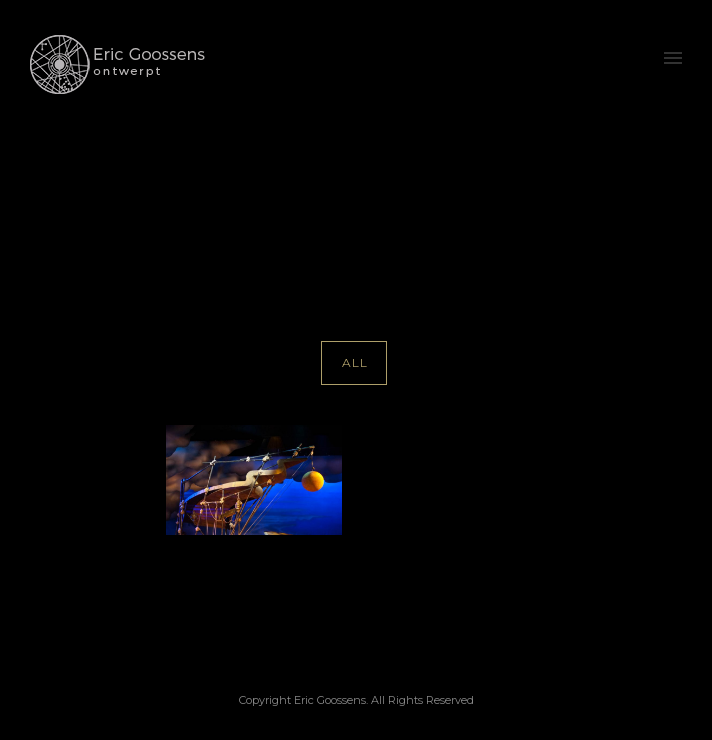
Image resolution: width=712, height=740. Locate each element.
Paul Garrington (535, 212)
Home (388, 212)
